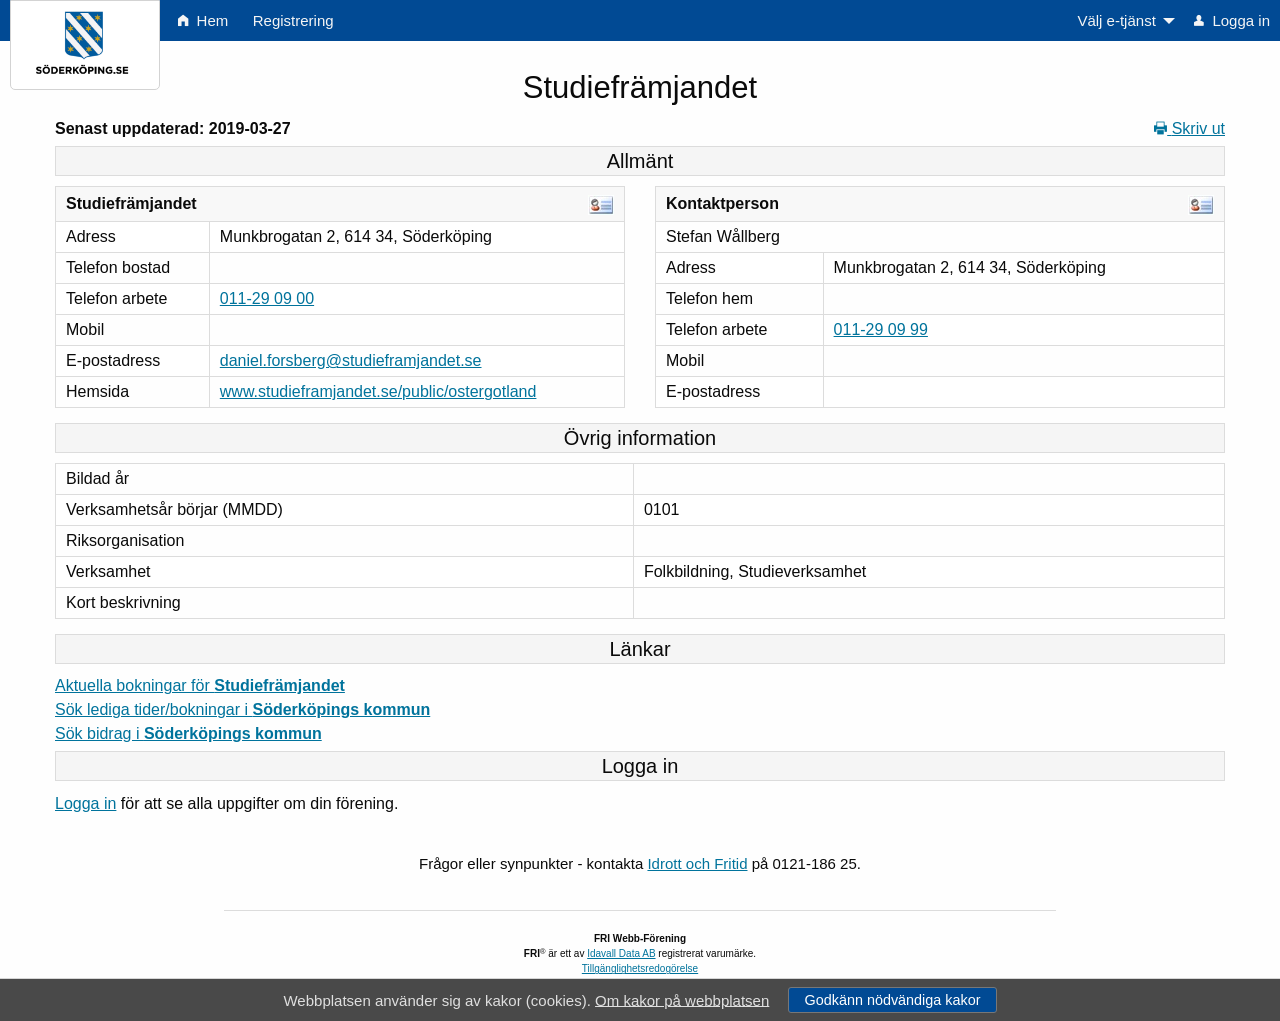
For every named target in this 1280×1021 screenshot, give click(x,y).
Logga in (85, 803)
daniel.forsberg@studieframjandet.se (351, 360)
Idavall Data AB (621, 953)
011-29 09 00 (267, 298)
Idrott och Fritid (697, 863)
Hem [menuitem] (203, 20)
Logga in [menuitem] (1232, 20)
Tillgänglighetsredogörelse (640, 968)
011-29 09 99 (881, 329)
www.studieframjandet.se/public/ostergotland (378, 391)
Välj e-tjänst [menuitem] (1116, 20)
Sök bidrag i (188, 733)
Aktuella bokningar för (200, 685)
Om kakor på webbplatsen (682, 999)
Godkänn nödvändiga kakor (892, 1000)
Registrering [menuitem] (293, 20)
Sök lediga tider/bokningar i (242, 709)
